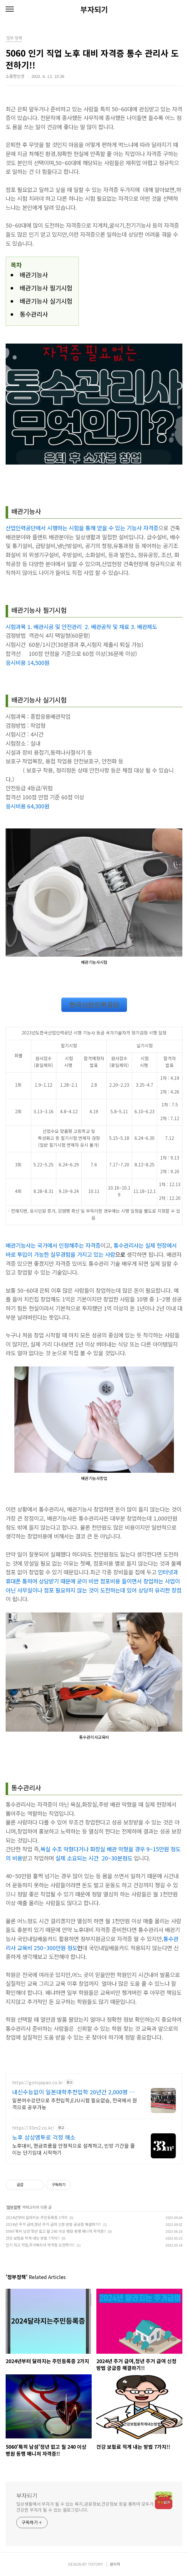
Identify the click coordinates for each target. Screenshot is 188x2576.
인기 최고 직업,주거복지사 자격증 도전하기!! (40, 2244)
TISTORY (95, 2564)
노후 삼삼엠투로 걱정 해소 (43, 2137)
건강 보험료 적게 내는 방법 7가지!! (33, 2238)
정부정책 (13, 2207)
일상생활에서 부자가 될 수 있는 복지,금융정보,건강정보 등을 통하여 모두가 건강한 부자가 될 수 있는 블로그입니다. (85, 2507)
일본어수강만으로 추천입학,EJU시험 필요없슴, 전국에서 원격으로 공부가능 (74, 2103)
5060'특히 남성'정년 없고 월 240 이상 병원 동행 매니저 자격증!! (56, 2231)
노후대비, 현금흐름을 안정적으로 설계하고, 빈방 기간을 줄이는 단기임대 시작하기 (73, 2149)
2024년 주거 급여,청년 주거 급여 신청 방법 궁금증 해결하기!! (53, 2224)
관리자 (115, 2564)
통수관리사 (34, 314)
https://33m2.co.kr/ (33, 2128)
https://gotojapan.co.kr (37, 2082)
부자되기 (94, 9)
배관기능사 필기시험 (46, 287)
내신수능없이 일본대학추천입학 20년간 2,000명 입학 (73, 2092)
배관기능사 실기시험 (46, 300)
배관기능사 (34, 274)
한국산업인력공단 (94, 1004)
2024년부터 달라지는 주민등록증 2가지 (37, 2217)
